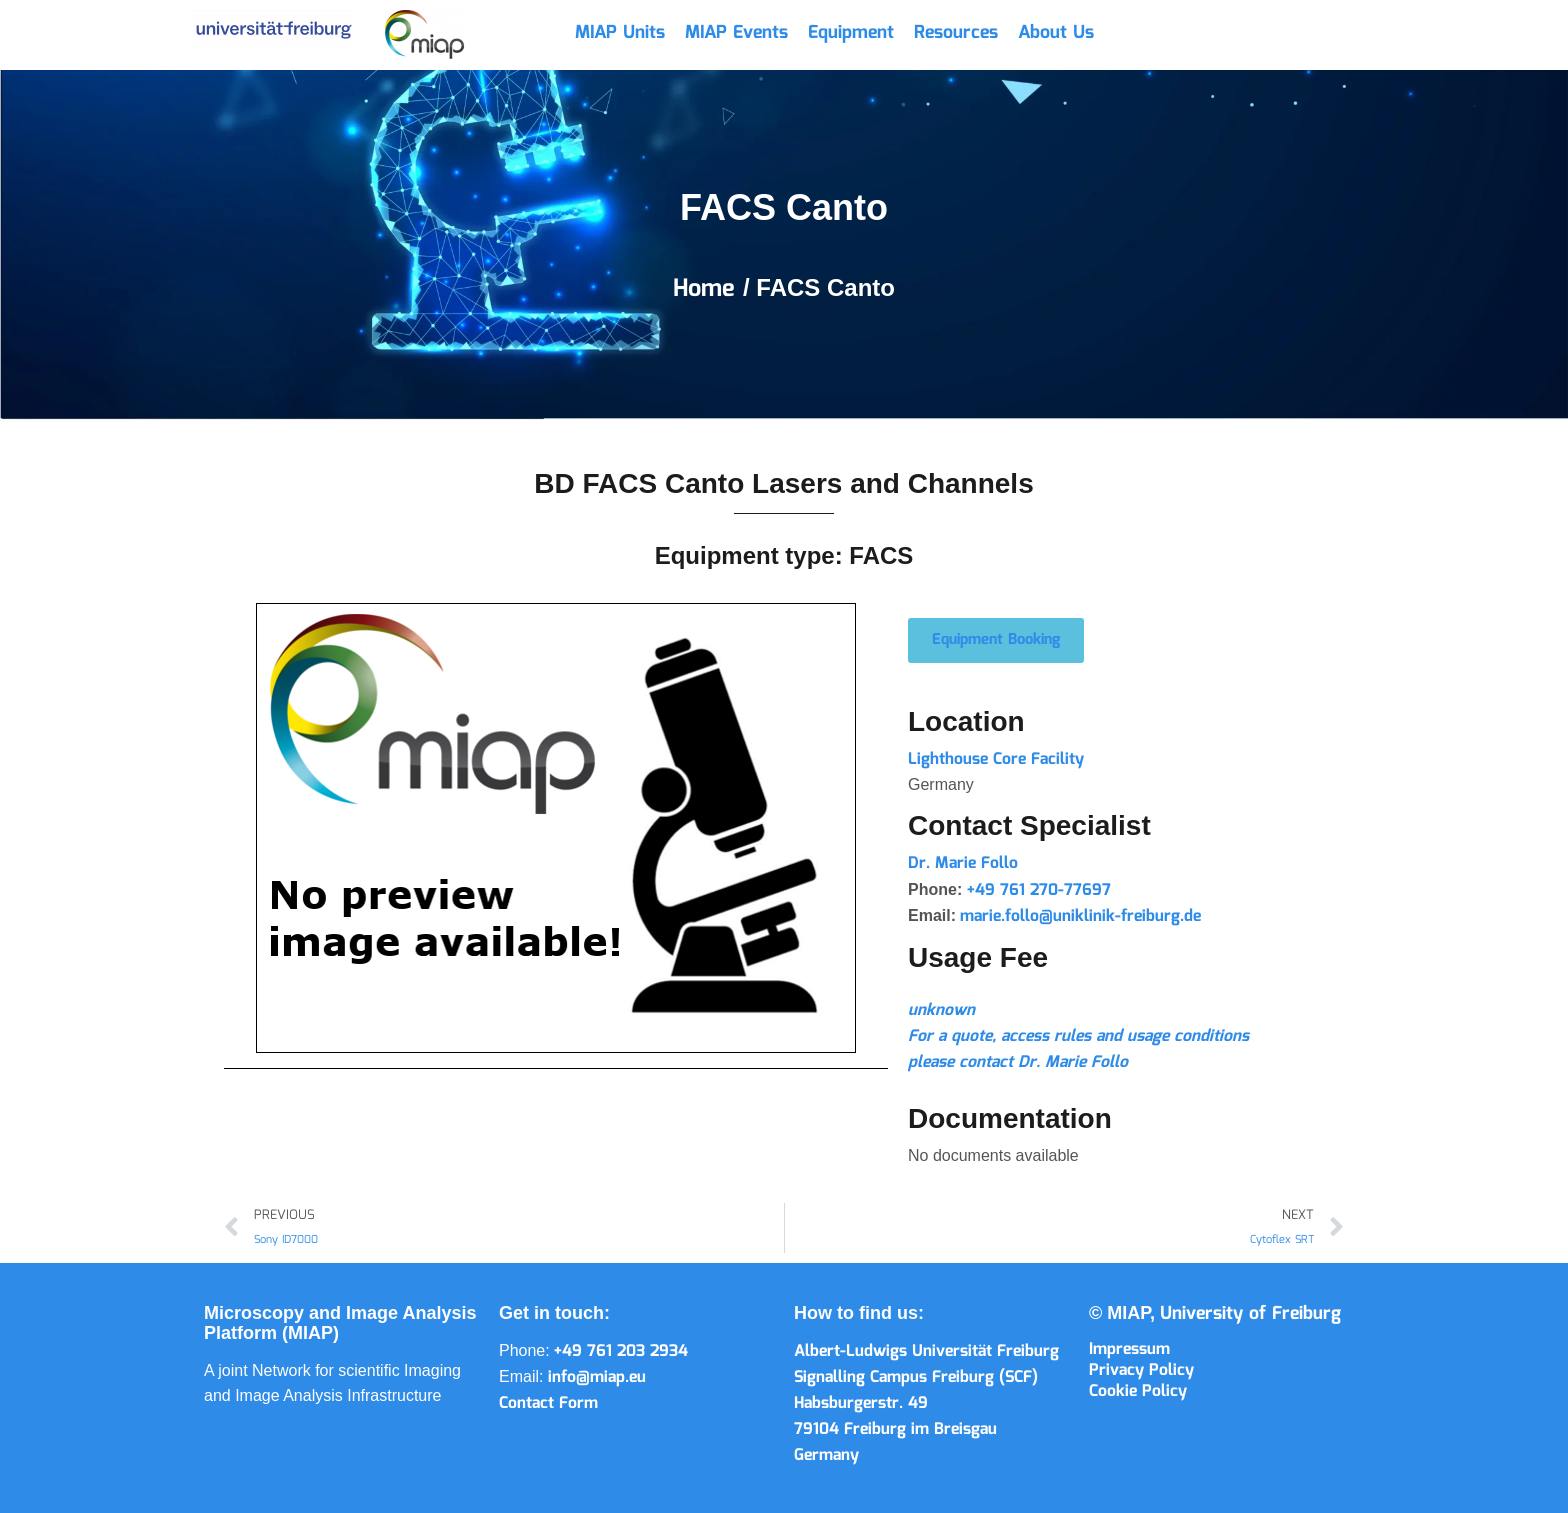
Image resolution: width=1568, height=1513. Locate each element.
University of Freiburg (1250, 1314)
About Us (1056, 33)
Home (708, 289)
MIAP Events (736, 33)
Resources (956, 33)
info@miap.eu (597, 1377)
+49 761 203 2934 (621, 1351)
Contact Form (548, 1403)
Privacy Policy (1141, 1370)
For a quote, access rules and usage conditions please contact (1078, 1036)
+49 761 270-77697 (1039, 890)
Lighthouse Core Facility (996, 759)
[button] (996, 640)
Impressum (1129, 1349)
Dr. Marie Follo (963, 863)
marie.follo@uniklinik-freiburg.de (1080, 916)
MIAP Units (620, 33)
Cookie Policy (1138, 1391)
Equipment (851, 33)
